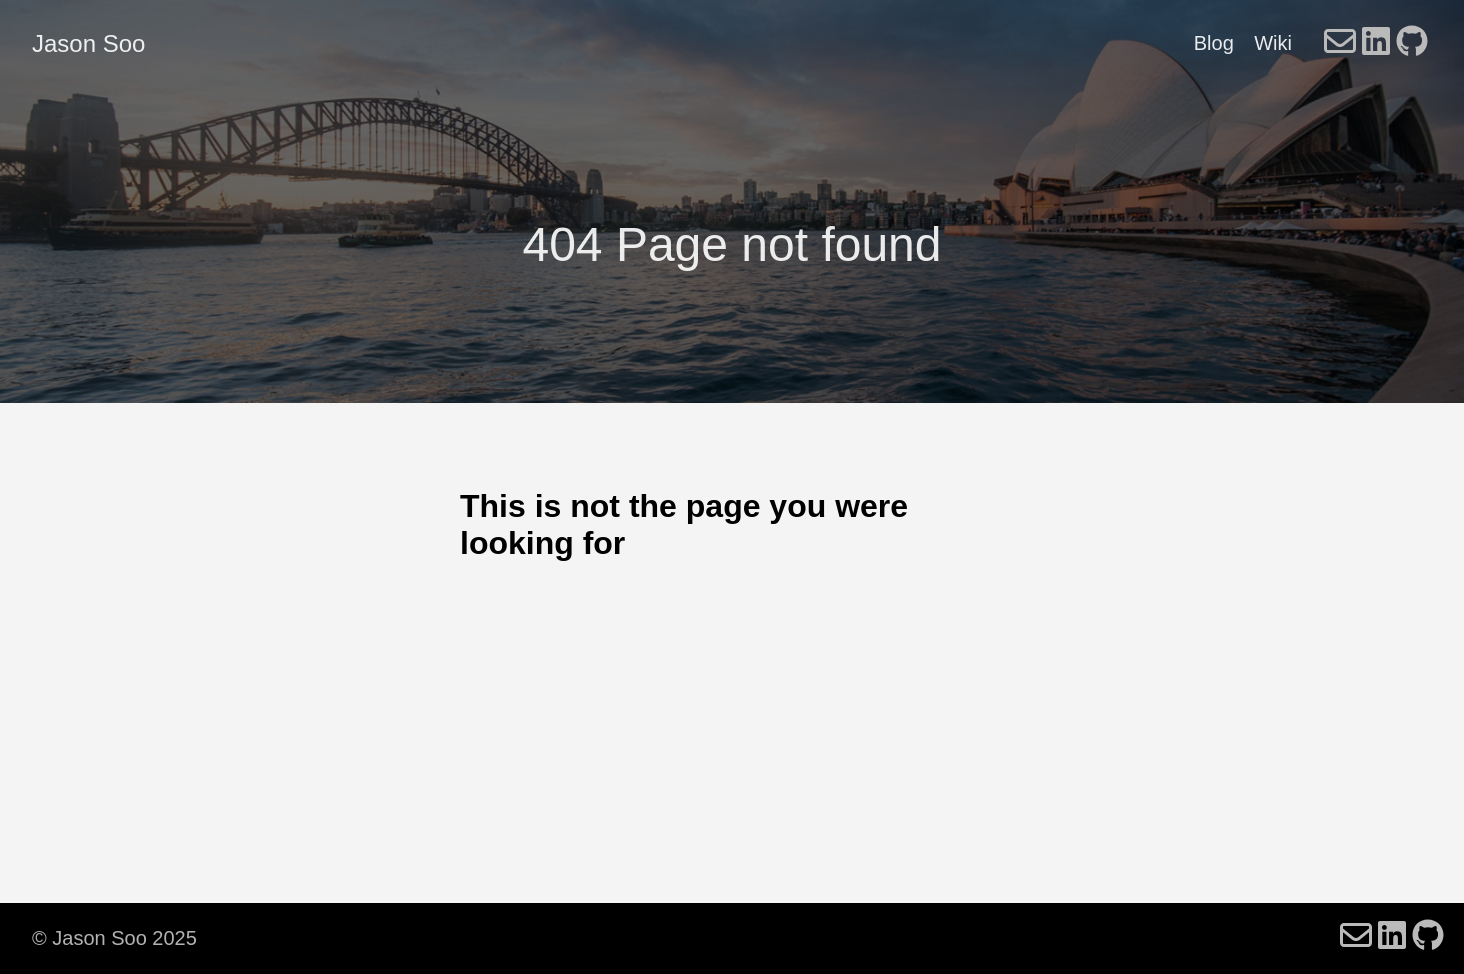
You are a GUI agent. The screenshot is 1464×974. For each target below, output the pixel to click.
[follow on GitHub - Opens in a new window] (1412, 43)
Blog (1214, 43)
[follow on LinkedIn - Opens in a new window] (1376, 43)
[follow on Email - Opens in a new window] (1340, 43)
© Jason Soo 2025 (114, 938)
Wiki (1273, 43)
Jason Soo (88, 43)
